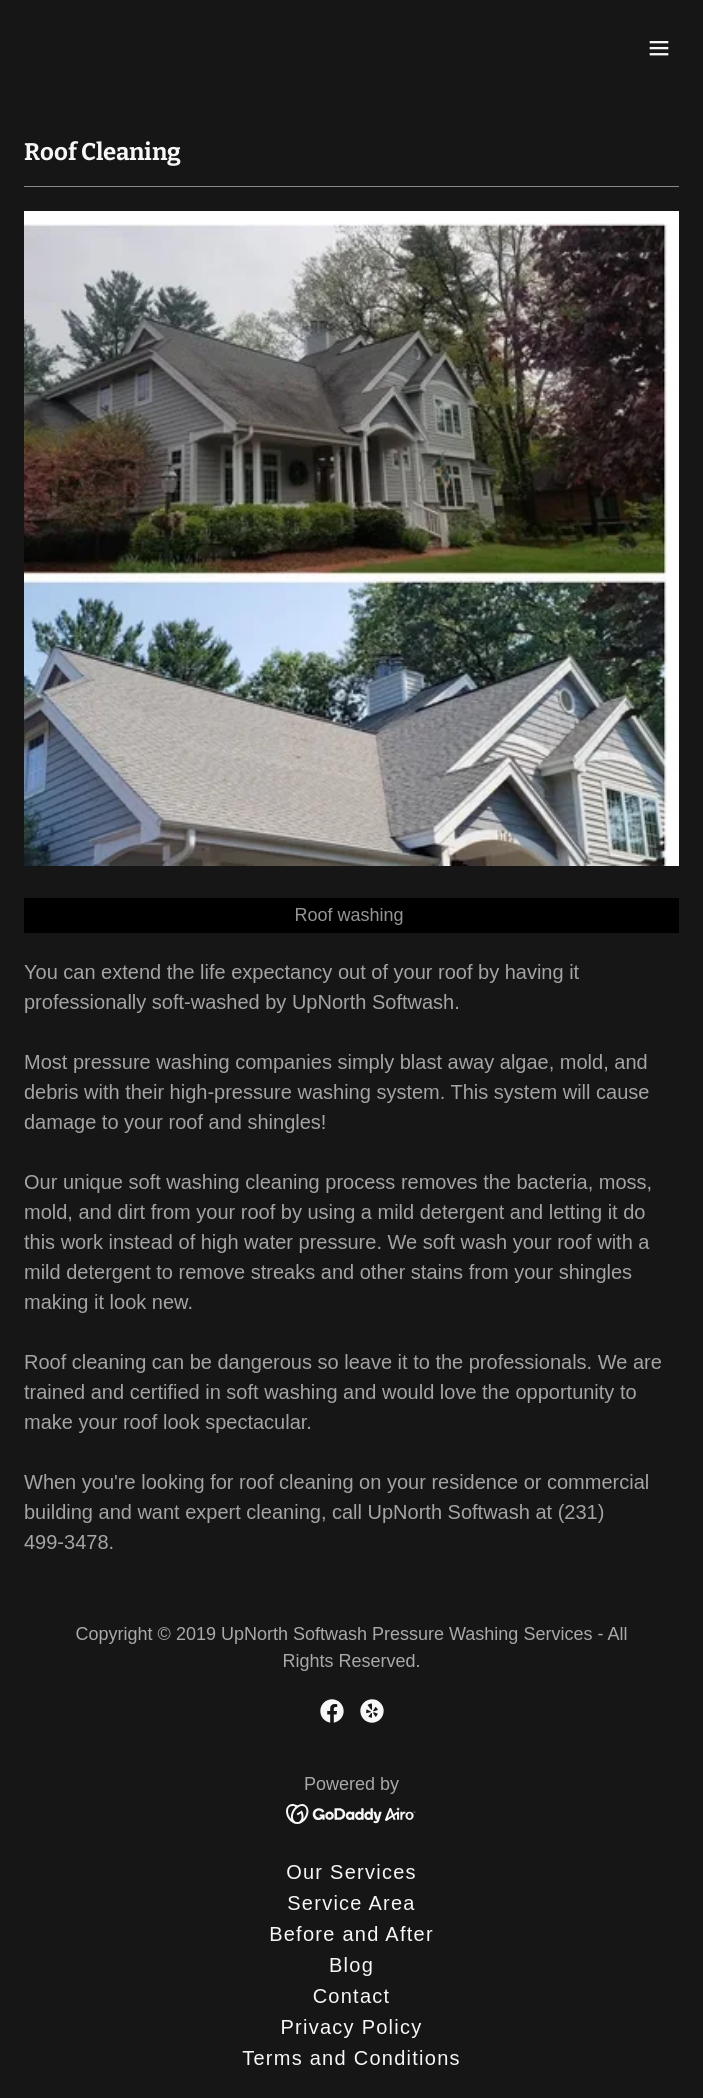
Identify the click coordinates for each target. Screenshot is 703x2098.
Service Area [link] (351, 1903)
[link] (100, 48)
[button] (659, 48)
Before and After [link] (351, 1934)
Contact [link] (352, 1996)
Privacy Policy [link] (351, 2027)
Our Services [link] (351, 1872)
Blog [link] (351, 1965)
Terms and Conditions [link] (351, 2058)
